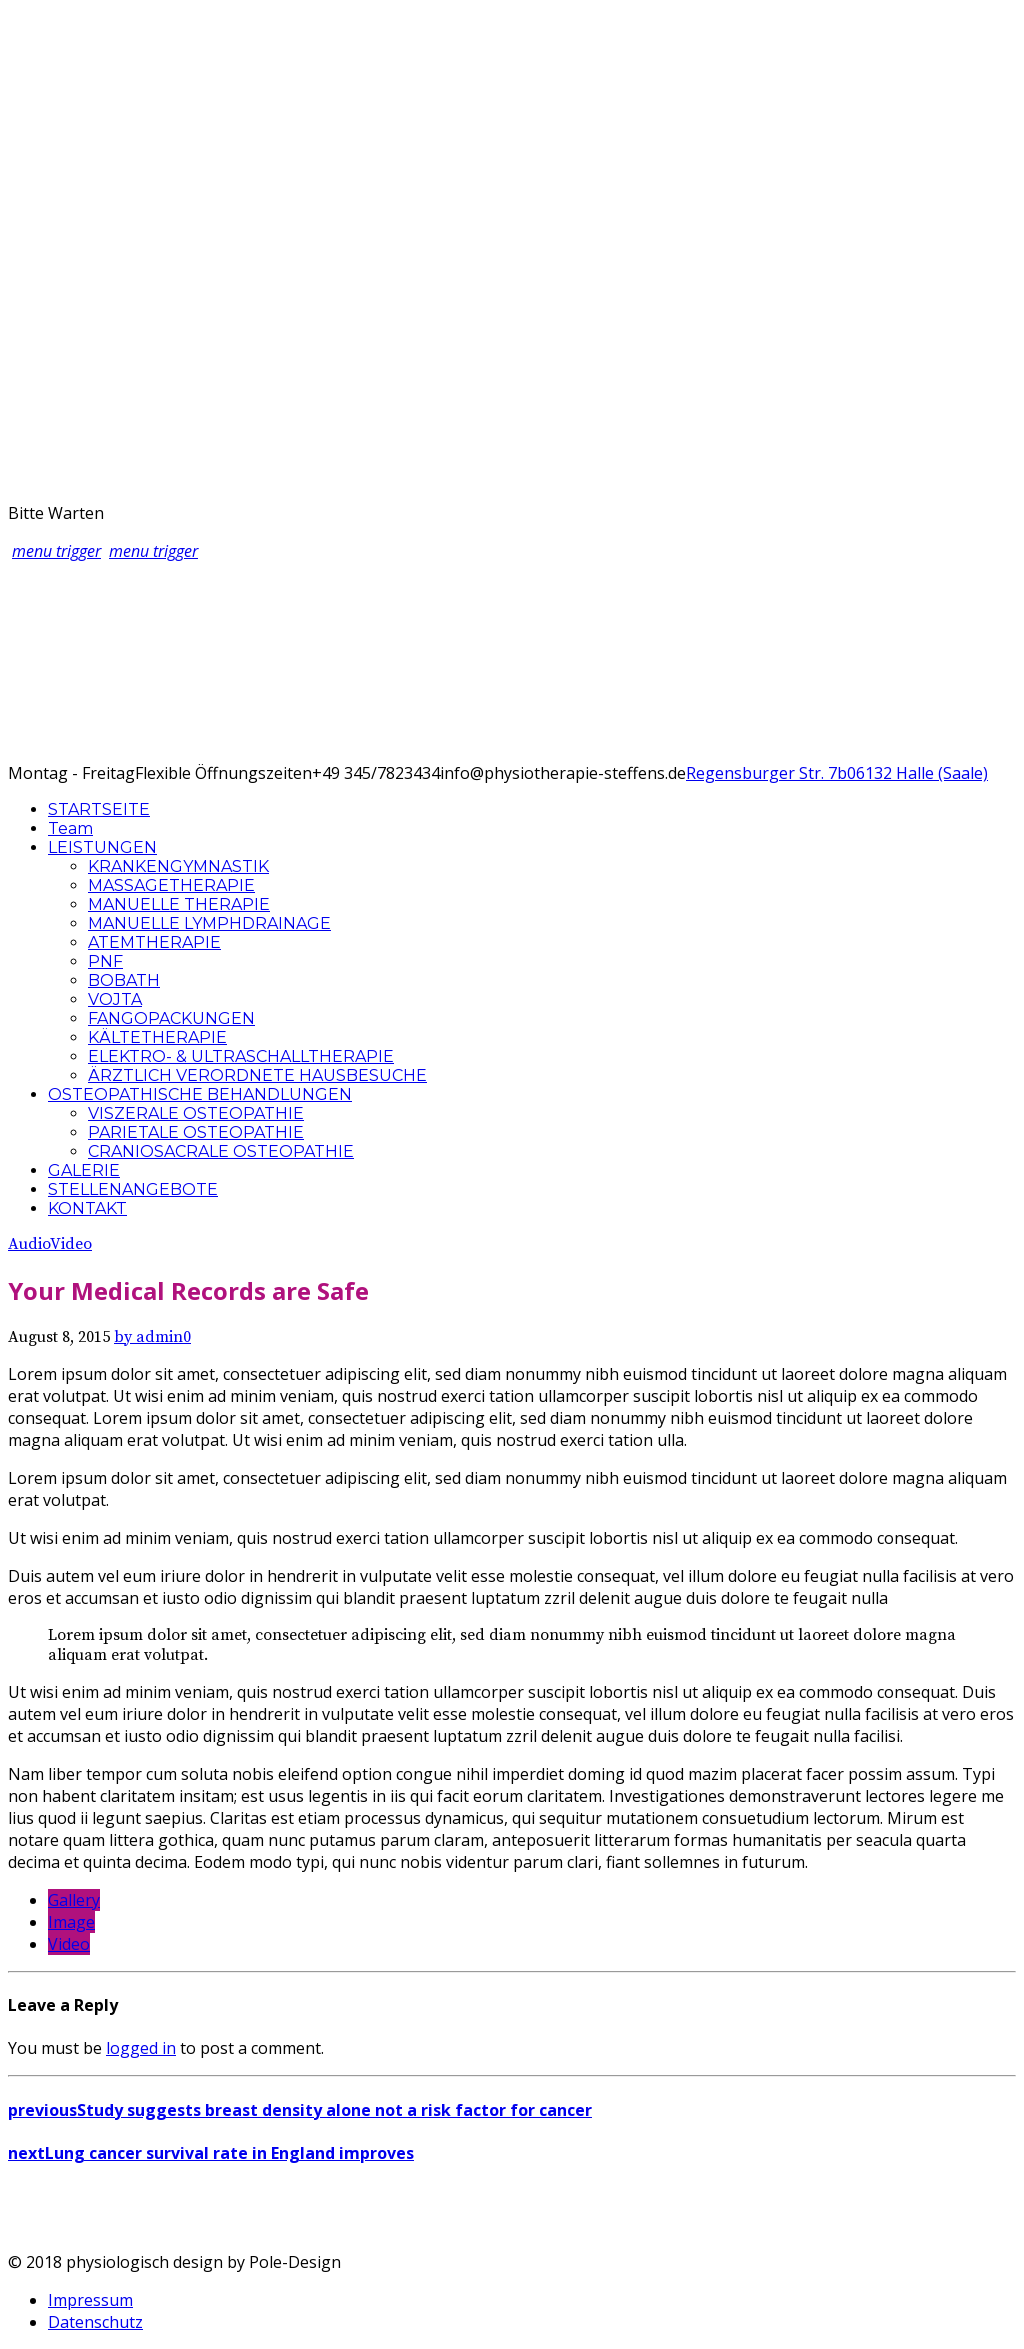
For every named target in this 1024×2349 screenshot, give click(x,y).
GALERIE (84, 1170)
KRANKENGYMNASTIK (178, 866)
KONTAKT (87, 1208)
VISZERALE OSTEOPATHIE (196, 1113)
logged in (141, 2048)
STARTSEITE (99, 809)
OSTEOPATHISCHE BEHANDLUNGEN (200, 1094)
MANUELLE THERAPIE (179, 904)
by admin (148, 1337)
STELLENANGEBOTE (133, 1189)
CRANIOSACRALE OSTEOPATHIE (221, 1151)
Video (71, 1244)
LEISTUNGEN (102, 847)
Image (71, 1922)
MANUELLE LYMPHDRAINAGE (209, 923)
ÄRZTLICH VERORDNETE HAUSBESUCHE (257, 1075)
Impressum (90, 2300)
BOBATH (124, 980)
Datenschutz (95, 2322)
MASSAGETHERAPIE (171, 885)
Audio (29, 1244)
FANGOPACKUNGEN (171, 1018)
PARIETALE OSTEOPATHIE (196, 1132)
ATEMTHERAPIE (154, 942)
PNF (105, 961)
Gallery (74, 1900)
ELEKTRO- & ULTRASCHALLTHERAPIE (241, 1056)
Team (70, 828)
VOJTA (115, 999)
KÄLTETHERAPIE (157, 1037)
